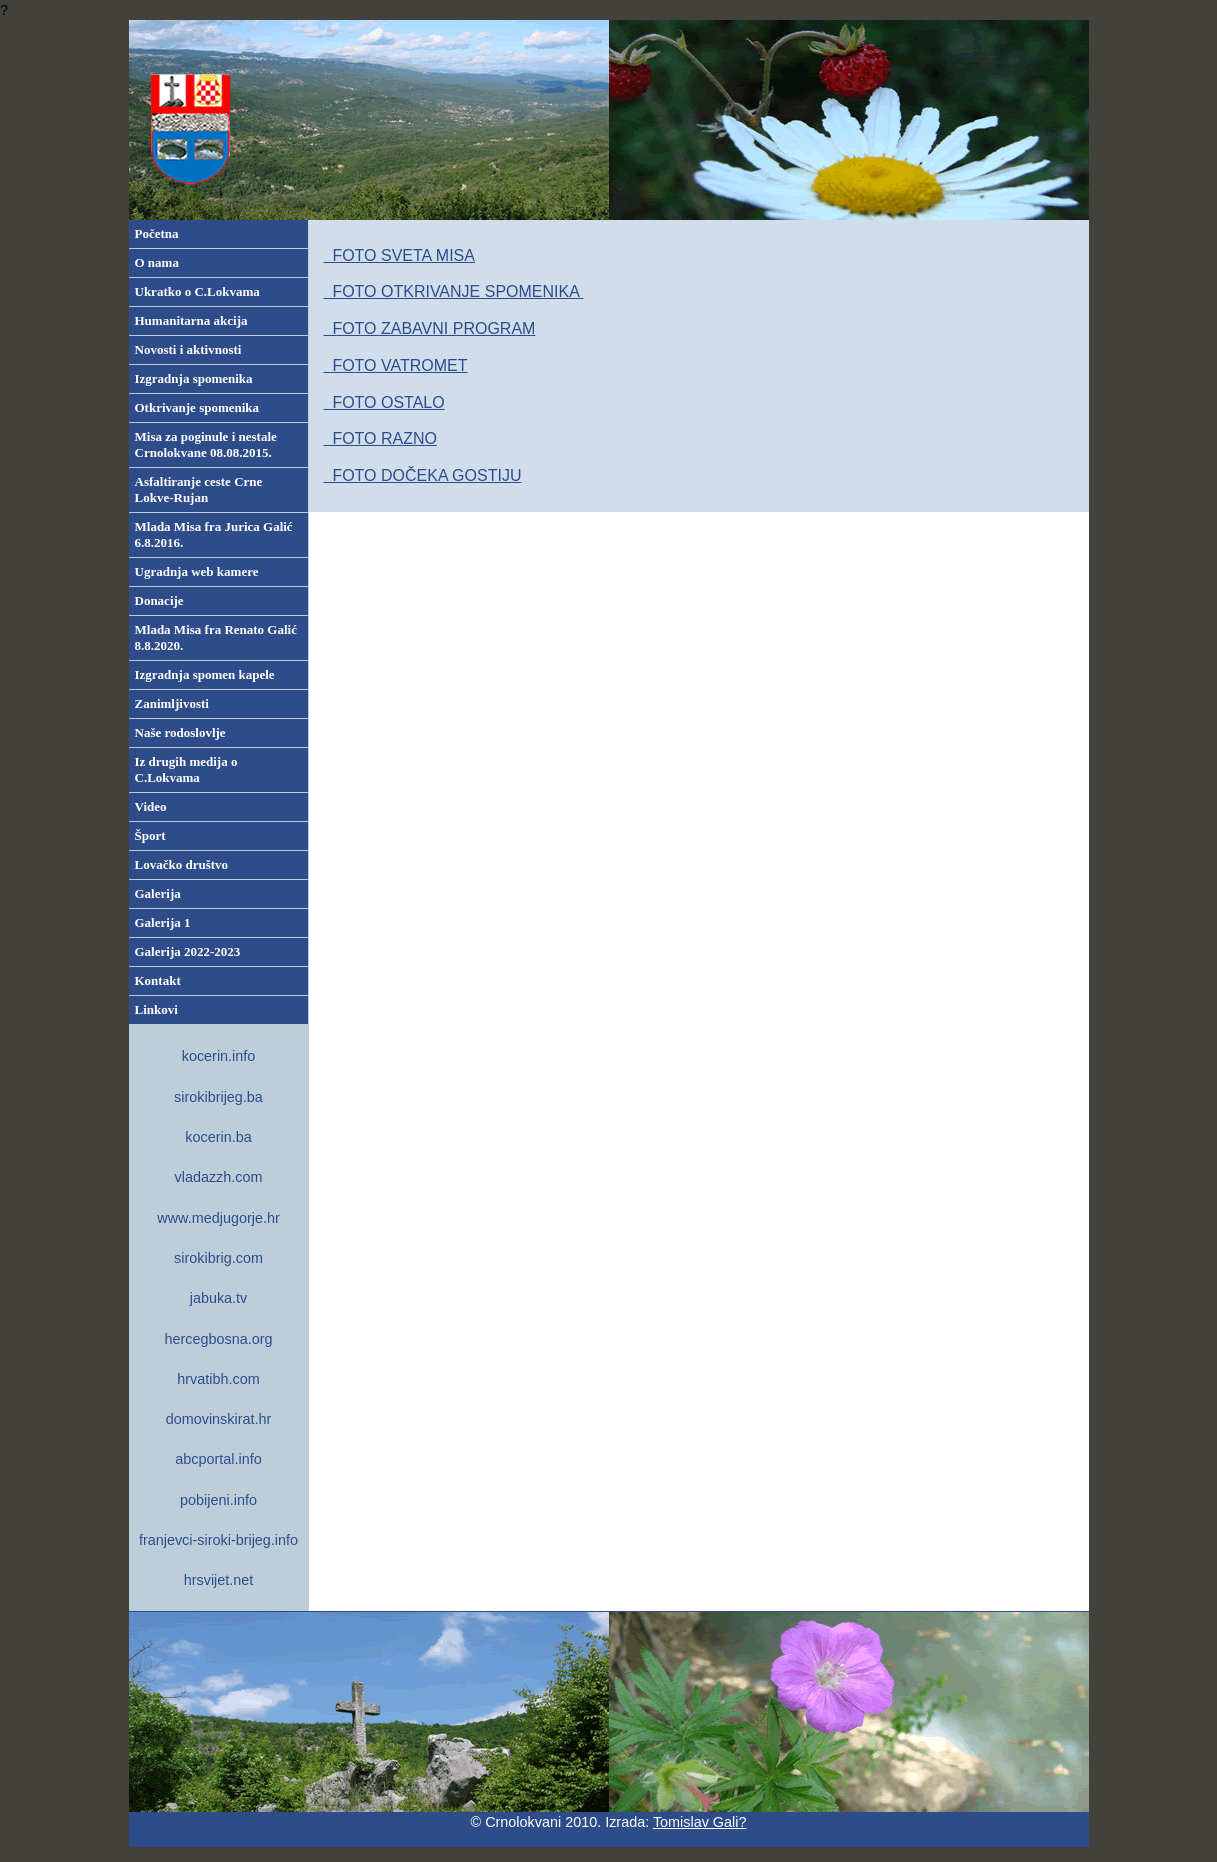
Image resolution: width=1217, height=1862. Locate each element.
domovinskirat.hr (219, 1419)
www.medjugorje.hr (218, 1218)
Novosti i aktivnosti (188, 349)
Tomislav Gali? (700, 1822)
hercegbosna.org (218, 1339)
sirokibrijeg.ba (218, 1097)
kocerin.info (219, 1056)
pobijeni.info (218, 1500)
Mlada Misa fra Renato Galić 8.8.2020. (216, 637)
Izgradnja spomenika (194, 378)
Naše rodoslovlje (180, 732)
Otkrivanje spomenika (197, 407)
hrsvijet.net (219, 1580)
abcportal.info (218, 1459)
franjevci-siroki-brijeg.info (218, 1540)
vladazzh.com (219, 1177)
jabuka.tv (219, 1298)
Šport (150, 835)
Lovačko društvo (182, 864)
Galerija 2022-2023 (188, 951)
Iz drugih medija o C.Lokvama (186, 769)
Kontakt (158, 980)
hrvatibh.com (218, 1379)
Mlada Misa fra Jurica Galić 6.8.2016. (214, 534)
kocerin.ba (218, 1137)
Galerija (158, 893)
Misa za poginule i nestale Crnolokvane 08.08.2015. (206, 444)
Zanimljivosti (172, 703)
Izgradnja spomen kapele (205, 674)
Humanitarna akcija (191, 320)
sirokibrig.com (218, 1258)
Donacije (159, 600)
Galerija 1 (163, 922)
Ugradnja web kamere (197, 571)
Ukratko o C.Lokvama (197, 291)
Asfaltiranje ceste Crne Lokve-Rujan (199, 489)
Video (151, 806)
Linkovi (156, 1009)
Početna (157, 233)
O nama (157, 262)
